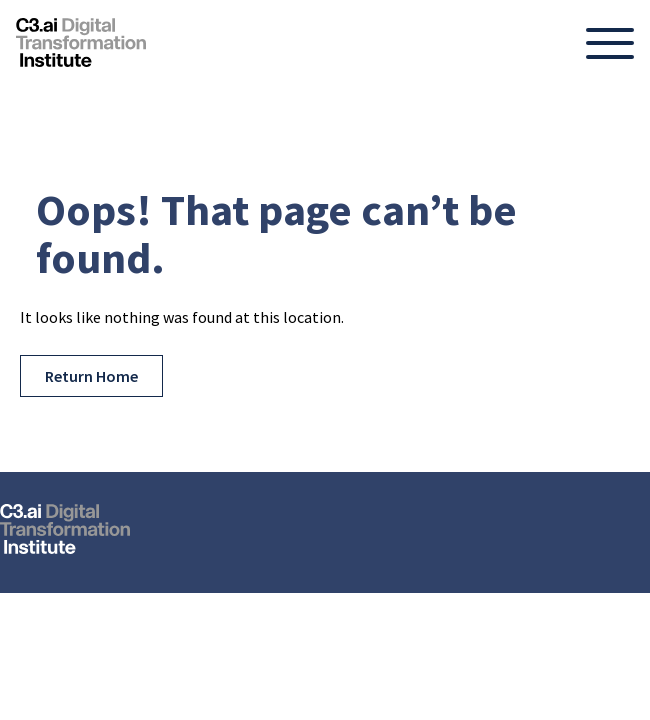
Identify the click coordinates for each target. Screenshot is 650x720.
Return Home (91, 376)
